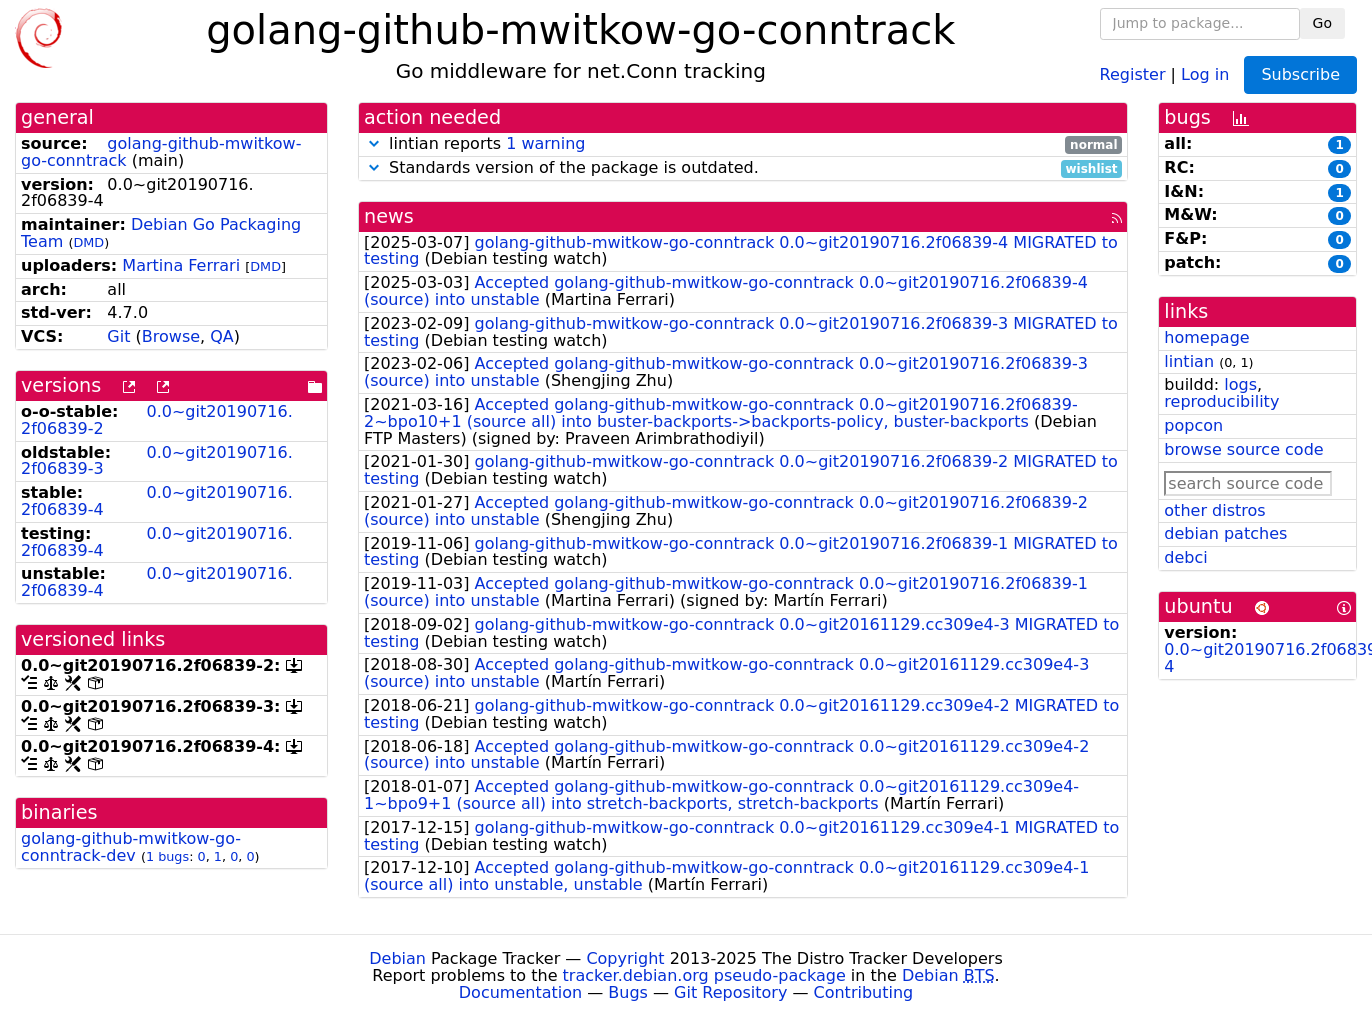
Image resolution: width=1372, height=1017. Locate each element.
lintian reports (743, 144)
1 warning (545, 143)
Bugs (628, 992)
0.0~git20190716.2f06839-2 (157, 420)
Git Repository (730, 992)
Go (1322, 23)
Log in (1205, 73)
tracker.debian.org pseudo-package (704, 975)
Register (1133, 73)
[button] (374, 143)
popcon (1193, 425)
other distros (1214, 510)
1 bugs (167, 856)
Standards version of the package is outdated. (743, 168)
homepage (1206, 337)
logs (1240, 384)
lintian (1189, 361)
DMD (88, 242)
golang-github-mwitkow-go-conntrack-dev (131, 847)
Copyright (625, 958)
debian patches (1225, 533)
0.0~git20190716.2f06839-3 (157, 461)
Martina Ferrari (181, 265)
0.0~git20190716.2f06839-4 (157, 501)
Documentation (520, 992)
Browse (171, 336)
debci (1185, 557)
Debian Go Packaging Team (161, 233)
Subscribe (1300, 74)
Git (118, 336)
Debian (397, 958)
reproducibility (1221, 401)
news (389, 216)
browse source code (1243, 449)
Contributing (864, 992)
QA (222, 336)
